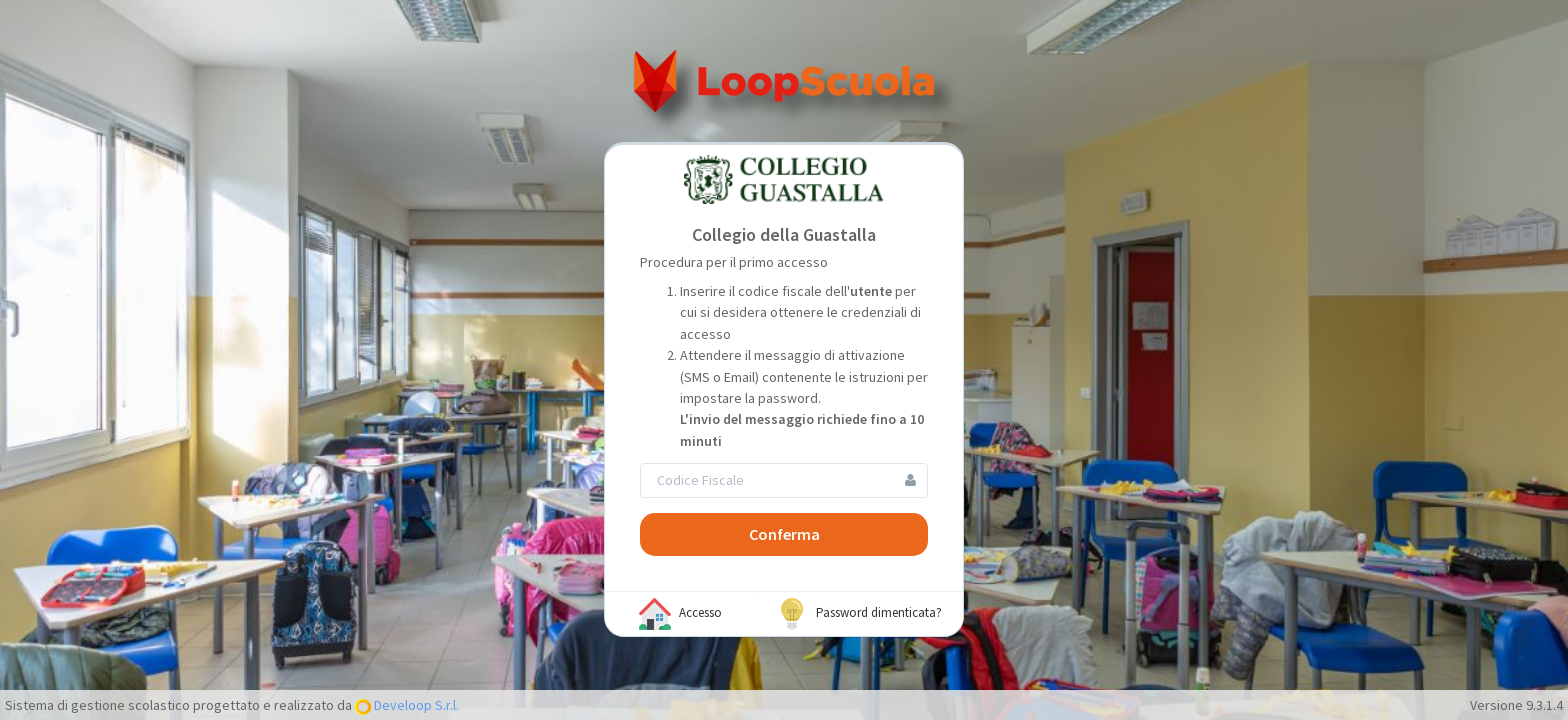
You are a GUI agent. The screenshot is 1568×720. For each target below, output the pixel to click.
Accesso (680, 614)
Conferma (784, 534)
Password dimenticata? (859, 614)
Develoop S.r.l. (415, 705)
